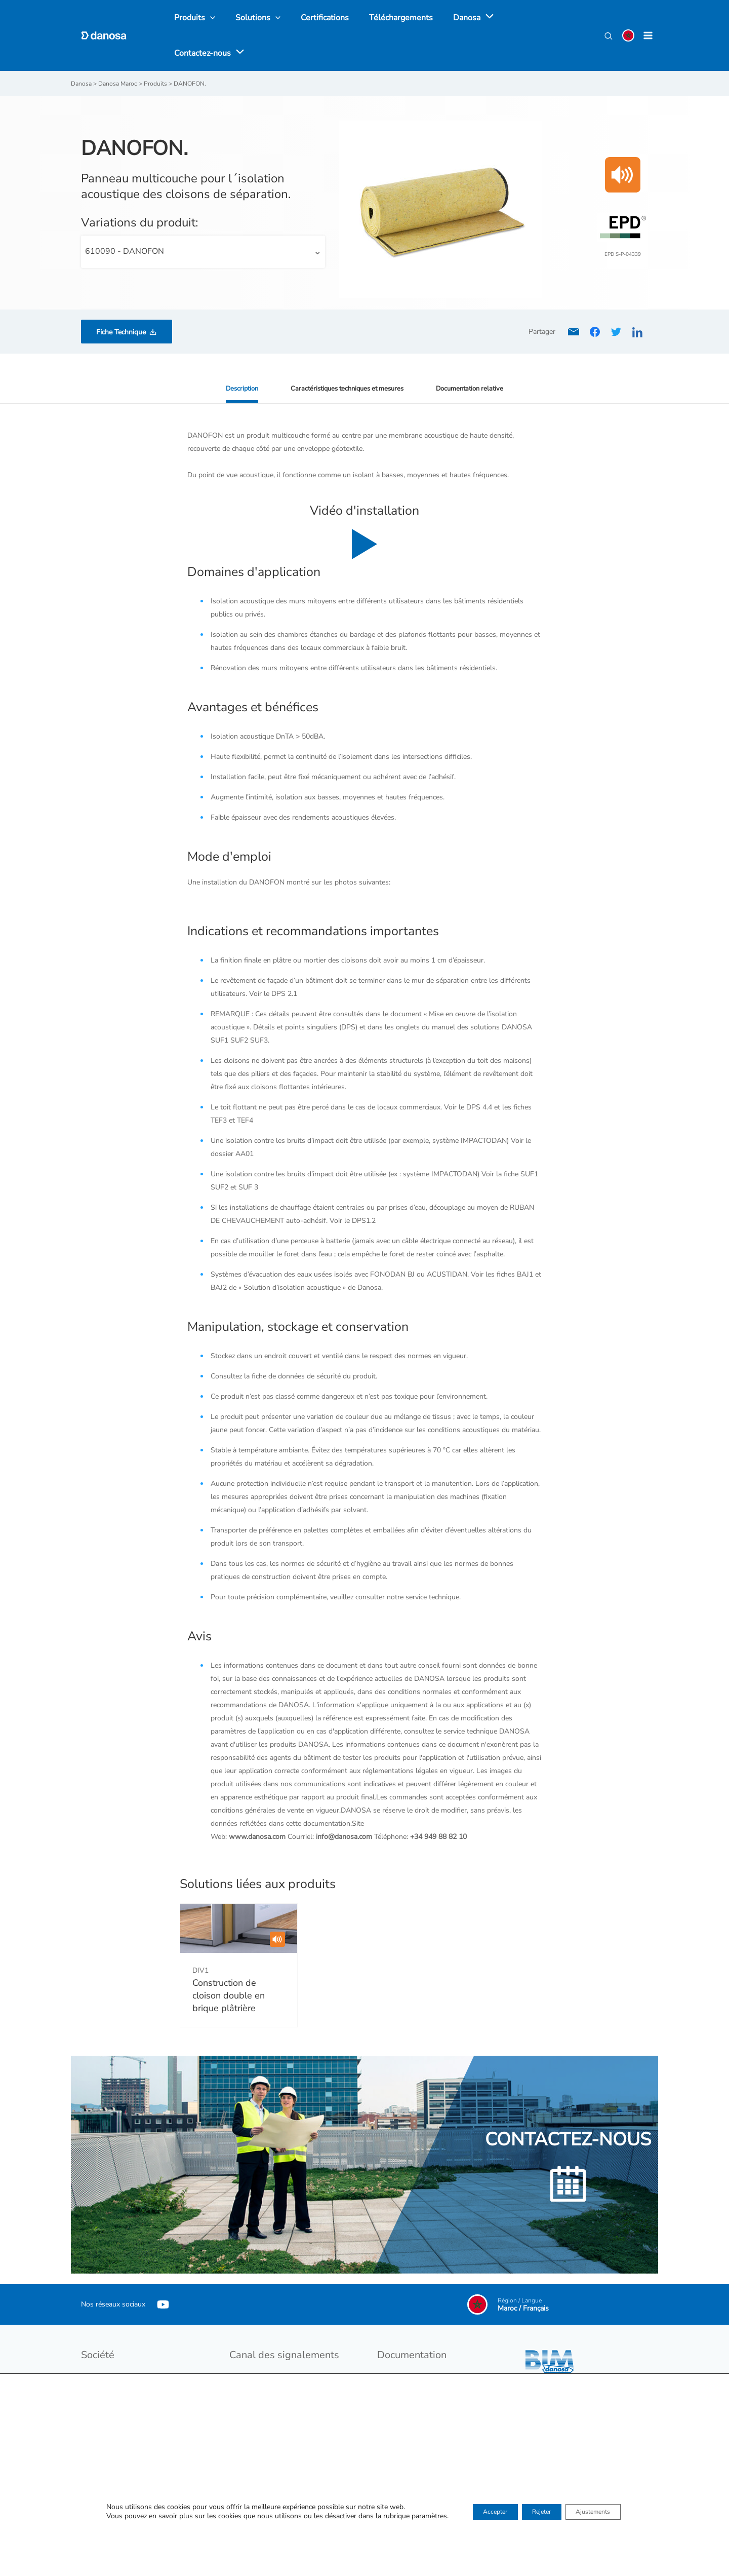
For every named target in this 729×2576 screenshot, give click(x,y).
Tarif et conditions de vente (419, 2358)
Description (234, 354)
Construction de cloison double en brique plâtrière (228, 1961)
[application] (468, 18)
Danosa (93, 2345)
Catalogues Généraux (410, 2345)
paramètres (409, 2517)
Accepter (481, 2513)
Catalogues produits (409, 2371)
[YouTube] (163, 2270)
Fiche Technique (121, 298)
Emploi (92, 2371)
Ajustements (606, 2513)
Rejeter (540, 2513)
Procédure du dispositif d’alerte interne (290, 2371)
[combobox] (203, 218)
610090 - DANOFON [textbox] (124, 217)
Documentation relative (476, 354)
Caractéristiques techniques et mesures (346, 354)
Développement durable (118, 2358)
